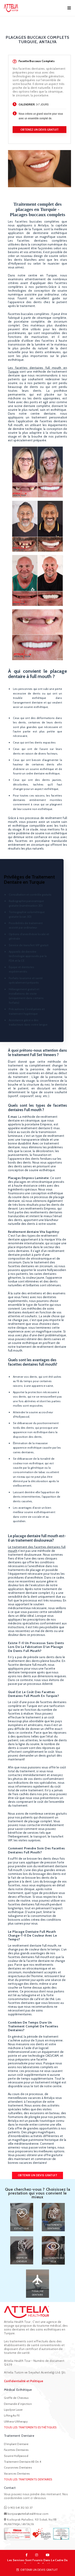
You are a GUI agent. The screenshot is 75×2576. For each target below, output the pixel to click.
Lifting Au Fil (12, 2415)
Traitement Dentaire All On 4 (22, 2462)
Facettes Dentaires (16, 2450)
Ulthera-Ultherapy (16, 2421)
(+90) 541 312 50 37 (19, 2508)
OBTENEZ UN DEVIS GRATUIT (39, 129)
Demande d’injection (18, 2404)
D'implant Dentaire (16, 2444)
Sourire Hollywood (16, 2456)
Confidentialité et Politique (23, 2381)
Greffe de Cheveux (16, 2398)
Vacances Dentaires (17, 2473)
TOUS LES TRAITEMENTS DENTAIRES (28, 2479)
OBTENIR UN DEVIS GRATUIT (37, 2175)
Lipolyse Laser (13, 2409)
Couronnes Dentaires (18, 2467)
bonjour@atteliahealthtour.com (28, 2514)
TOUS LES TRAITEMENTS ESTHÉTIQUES (30, 2427)
